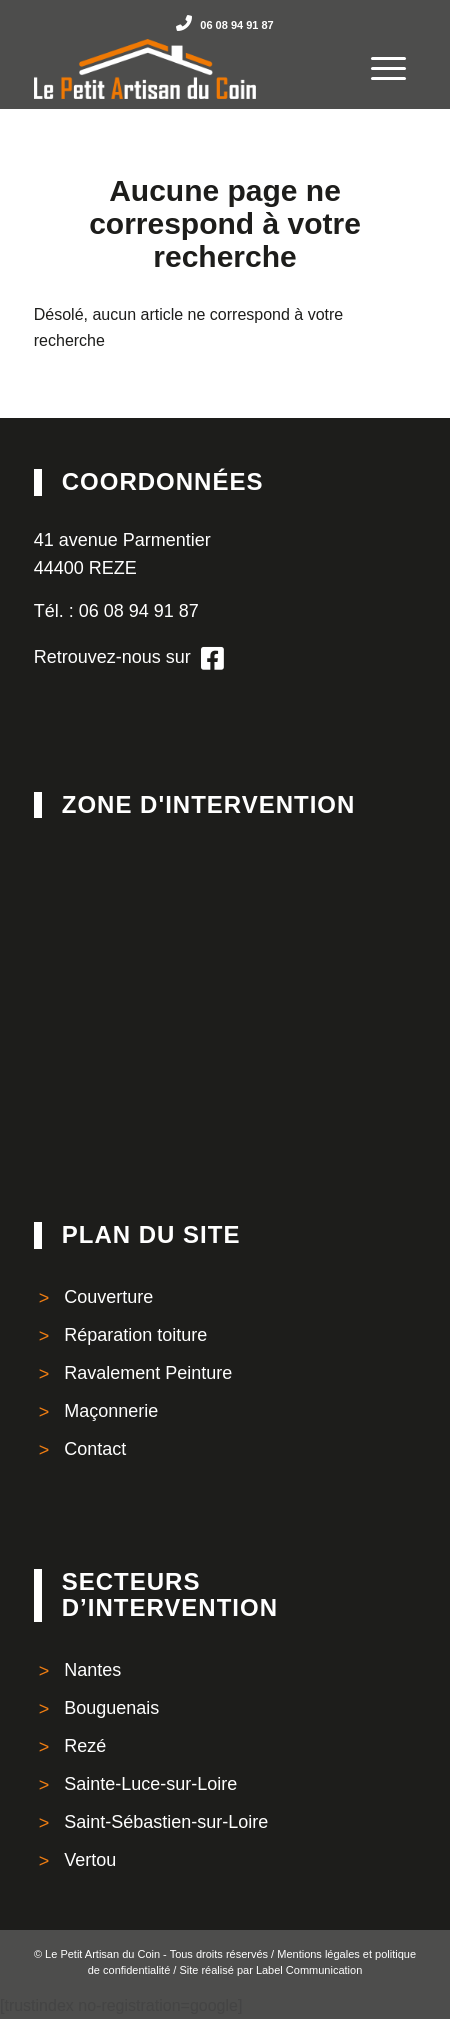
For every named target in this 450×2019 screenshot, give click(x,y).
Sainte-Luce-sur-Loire (150, 1784)
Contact (95, 1449)
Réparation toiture (135, 1335)
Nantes (92, 1670)
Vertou (90, 1860)
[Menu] (378, 54)
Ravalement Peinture (148, 1373)
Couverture (108, 1297)
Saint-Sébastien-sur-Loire (166, 1822)
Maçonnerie (111, 1411)
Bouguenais (111, 1708)
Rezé (85, 1746)
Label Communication (309, 1970)
